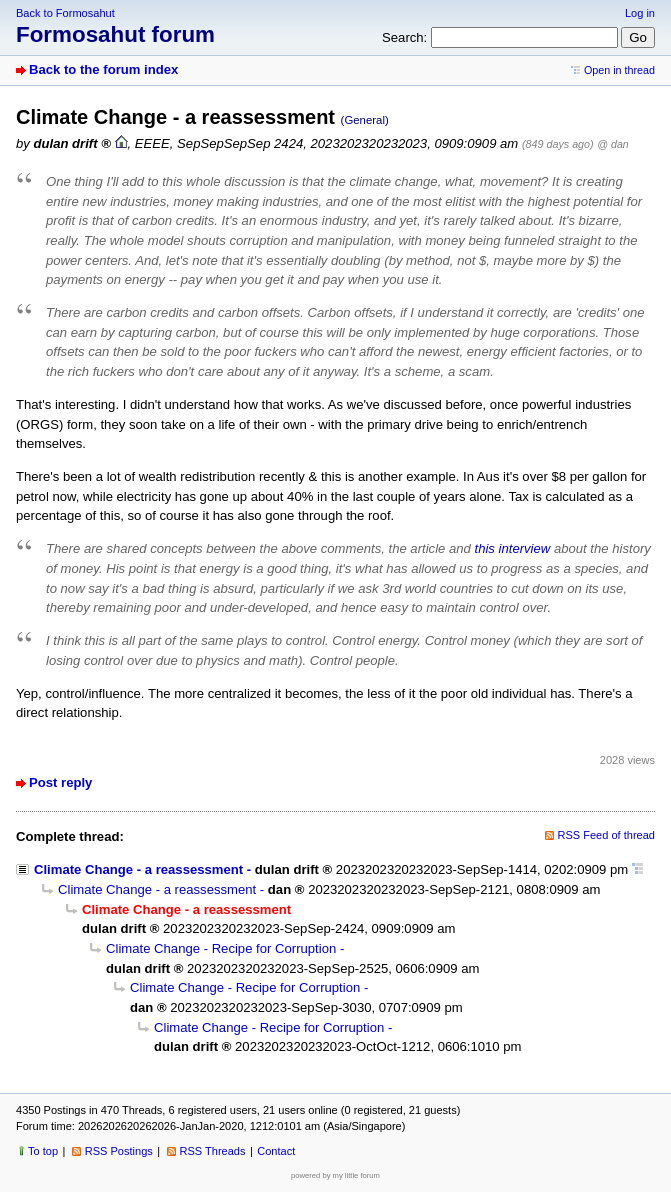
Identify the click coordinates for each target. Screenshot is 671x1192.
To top (43, 1151)
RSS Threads (213, 1151)
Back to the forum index (103, 69)
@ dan (612, 144)
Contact (276, 1151)
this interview (513, 548)
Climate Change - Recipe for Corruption (221, 948)
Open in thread (619, 70)
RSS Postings (119, 1151)
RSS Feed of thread (607, 835)
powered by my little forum (335, 1175)
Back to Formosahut (65, 13)
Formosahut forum (115, 34)
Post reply (60, 782)
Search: (404, 37)
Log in (640, 13)
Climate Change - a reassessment (138, 869)
